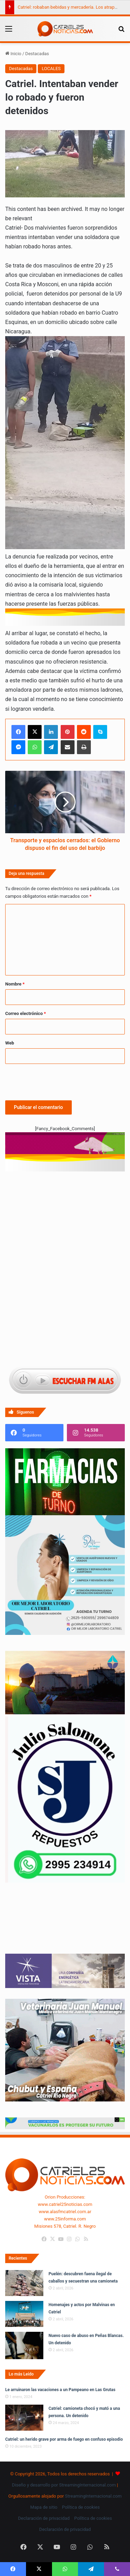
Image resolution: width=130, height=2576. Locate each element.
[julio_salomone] (65, 1881)
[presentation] (58, 1080)
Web (9, 1043)
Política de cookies (81, 2507)
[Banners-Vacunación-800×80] (65, 2127)
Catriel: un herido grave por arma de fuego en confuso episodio (64, 2439)
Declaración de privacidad (44, 2518)
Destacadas (37, 53)
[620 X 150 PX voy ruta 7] (65, 1146)
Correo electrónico (25, 1013)
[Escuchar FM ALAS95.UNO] (65, 1380)
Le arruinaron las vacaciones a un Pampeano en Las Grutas (60, 2389)
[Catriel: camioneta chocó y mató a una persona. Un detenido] (24, 2418)
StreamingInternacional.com (93, 2496)
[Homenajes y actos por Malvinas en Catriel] (24, 2314)
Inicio (13, 53)
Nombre (15, 984)
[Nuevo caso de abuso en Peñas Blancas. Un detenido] (24, 2345)
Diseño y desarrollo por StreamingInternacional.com (64, 2485)
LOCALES (51, 68)
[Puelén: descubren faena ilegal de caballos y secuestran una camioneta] (24, 2283)
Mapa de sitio (43, 2507)
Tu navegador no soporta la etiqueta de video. (65, 1925)
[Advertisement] (65, 1211)
